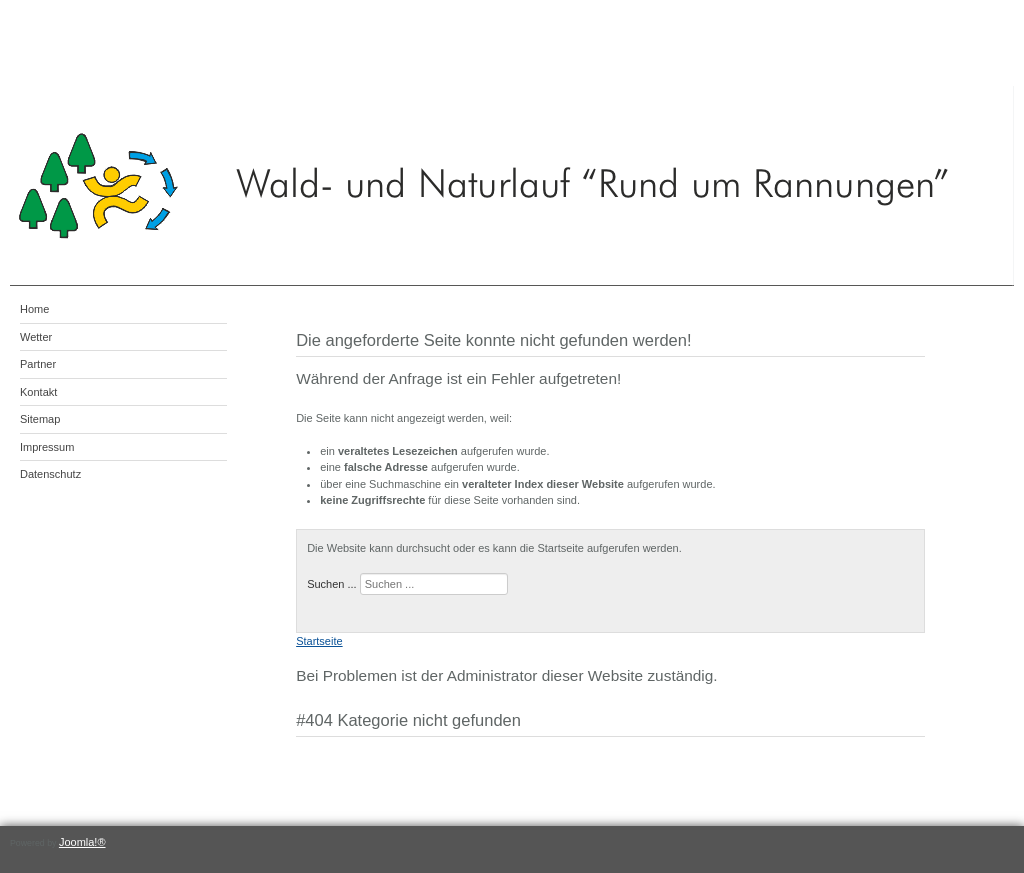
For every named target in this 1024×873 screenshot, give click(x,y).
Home (34, 309)
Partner (38, 364)
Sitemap (40, 419)
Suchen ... (332, 584)
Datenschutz (50, 474)
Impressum (47, 447)
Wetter (36, 337)
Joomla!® (82, 842)
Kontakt (38, 392)
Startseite (319, 641)
